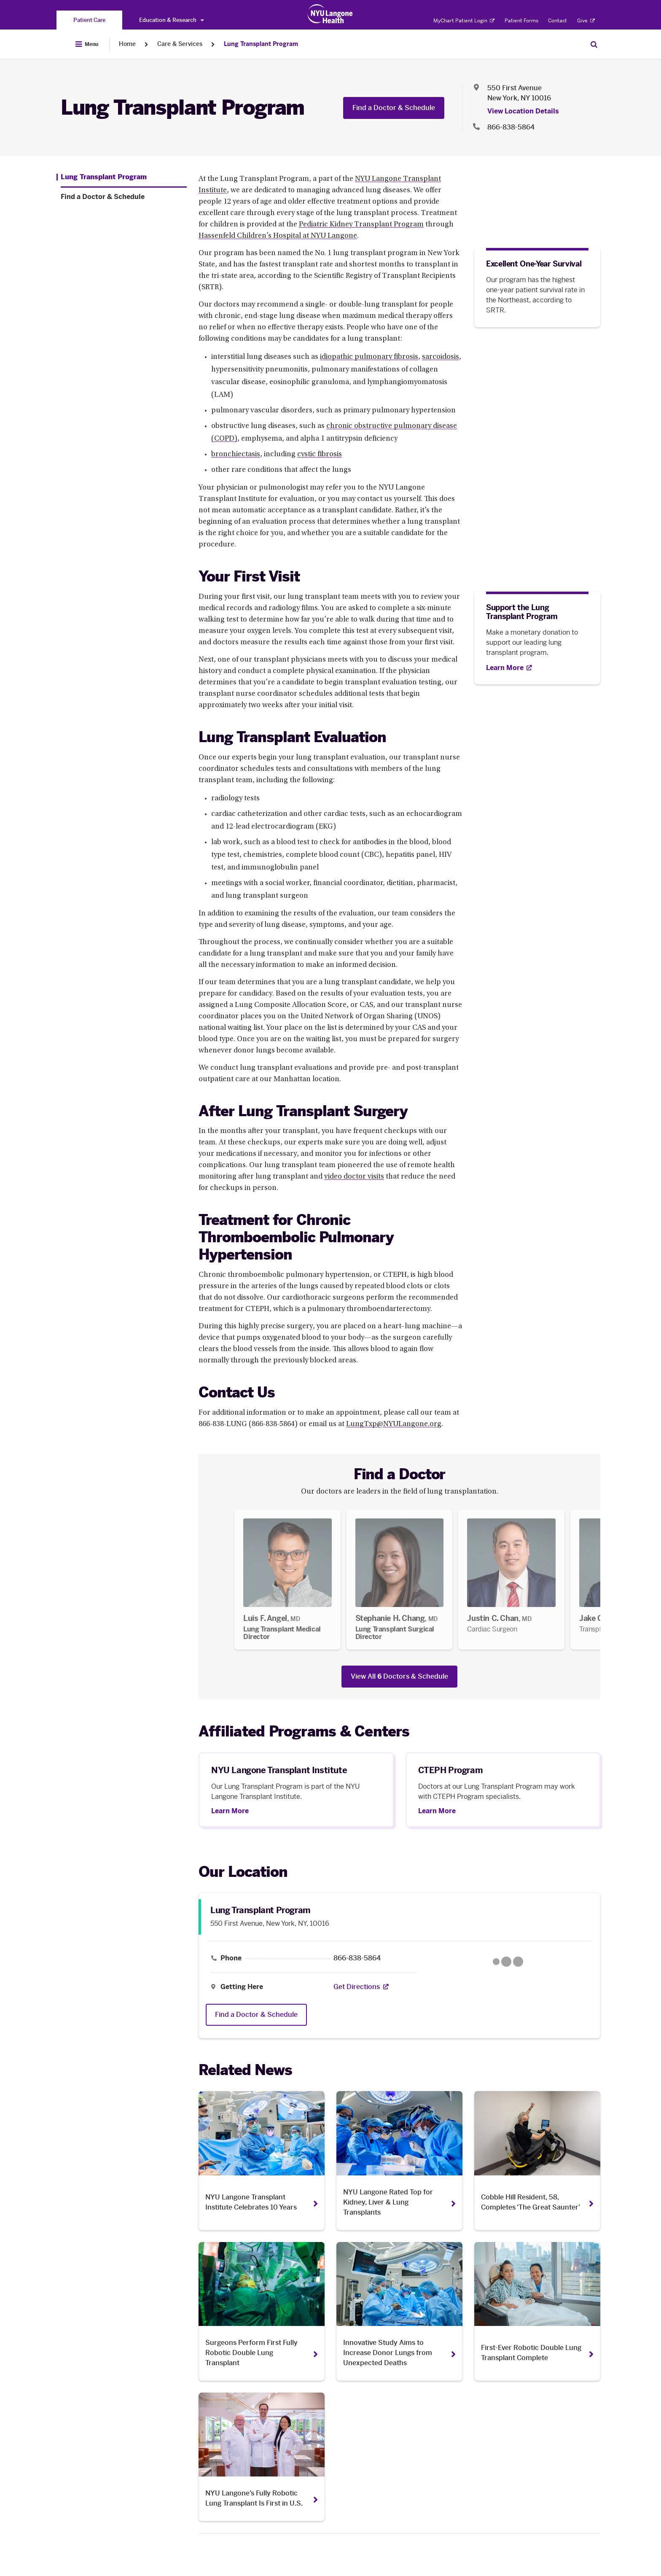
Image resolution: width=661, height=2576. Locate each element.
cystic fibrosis (319, 454)
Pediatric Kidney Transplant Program (361, 225)
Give (586, 21)
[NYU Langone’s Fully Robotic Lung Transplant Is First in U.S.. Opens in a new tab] (262, 2457)
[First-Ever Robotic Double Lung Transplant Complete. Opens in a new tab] (537, 2311)
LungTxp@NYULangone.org (393, 1424)
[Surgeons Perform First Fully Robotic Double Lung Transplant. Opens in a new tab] (262, 2311)
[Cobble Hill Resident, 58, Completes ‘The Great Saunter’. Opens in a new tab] (537, 2160)
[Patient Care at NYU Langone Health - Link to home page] (330, 14)
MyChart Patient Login (463, 21)
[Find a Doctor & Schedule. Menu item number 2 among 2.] (124, 197)
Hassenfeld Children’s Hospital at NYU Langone (278, 236)
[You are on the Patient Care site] (89, 20)
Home (127, 44)
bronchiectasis (235, 454)
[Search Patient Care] (594, 44)
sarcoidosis (440, 357)
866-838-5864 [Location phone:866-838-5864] (511, 127)
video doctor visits (354, 1177)
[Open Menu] (86, 44)
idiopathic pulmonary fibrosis (369, 357)
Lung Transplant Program (261, 44)
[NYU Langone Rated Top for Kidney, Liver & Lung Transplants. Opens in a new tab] (399, 2160)
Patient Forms (521, 21)
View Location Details (523, 111)
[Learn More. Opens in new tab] (509, 667)
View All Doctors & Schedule (399, 1676)
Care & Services (179, 44)
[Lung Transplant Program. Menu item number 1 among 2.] (101, 177)
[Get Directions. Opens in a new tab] (356, 1987)
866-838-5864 (357, 1958)
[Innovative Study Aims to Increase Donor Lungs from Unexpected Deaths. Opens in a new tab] (399, 2311)
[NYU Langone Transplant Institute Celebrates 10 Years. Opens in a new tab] (262, 2160)
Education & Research (171, 20)
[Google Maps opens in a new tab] (508, 1961)
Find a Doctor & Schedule (393, 108)
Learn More (230, 1811)
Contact (557, 21)
